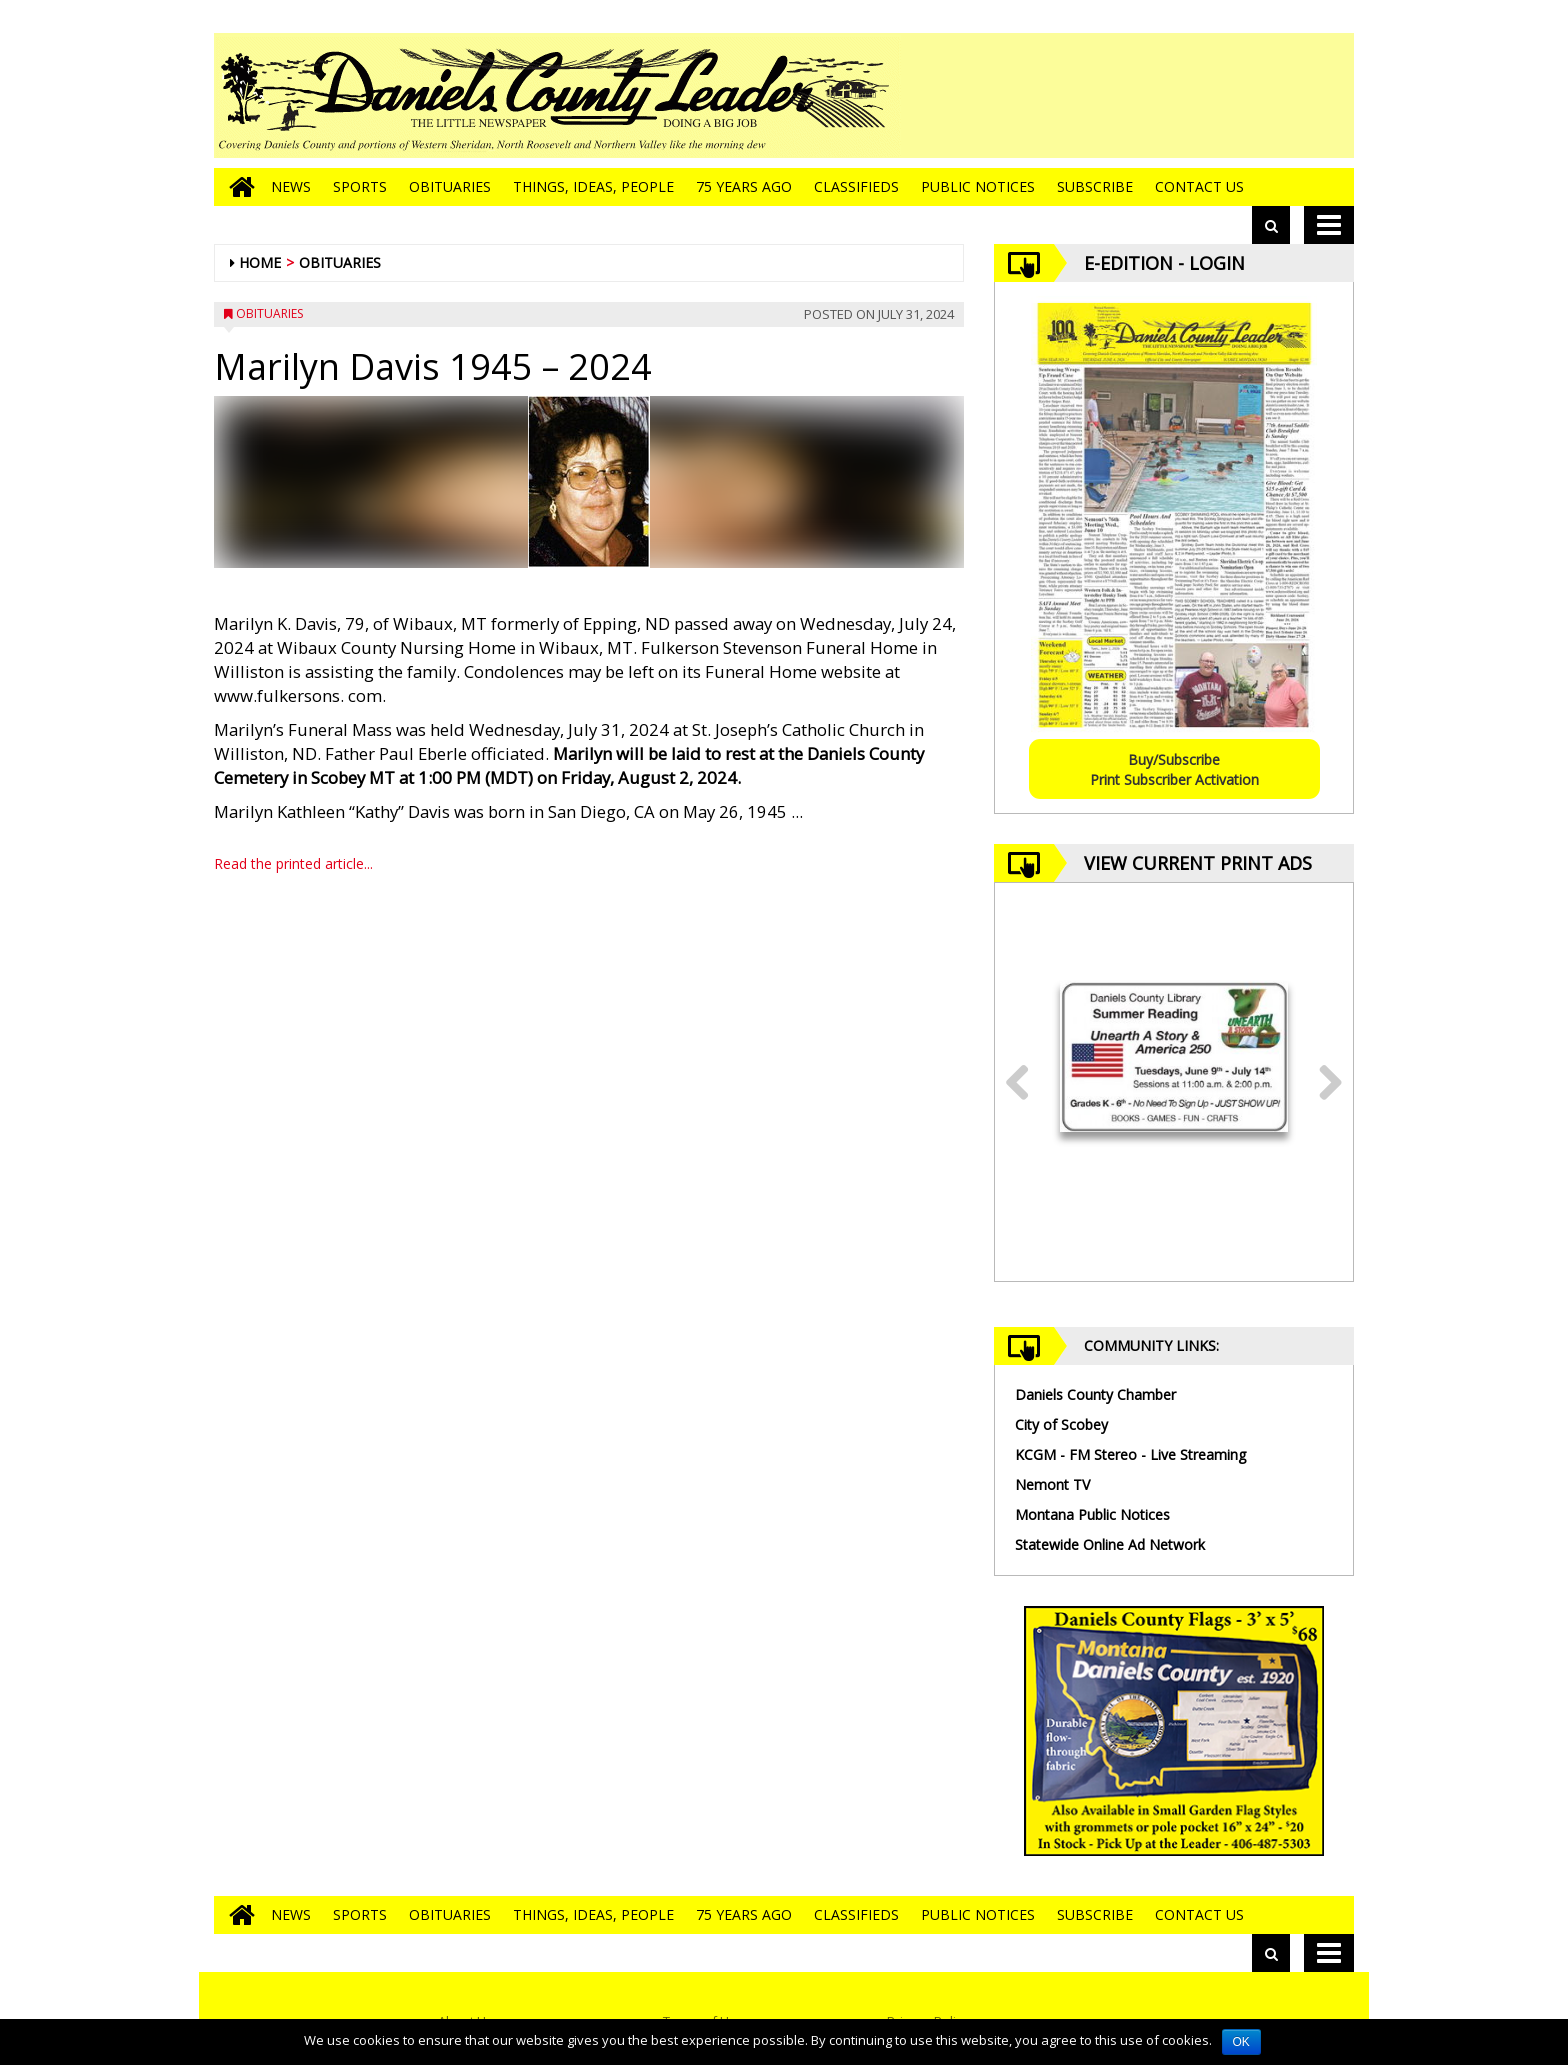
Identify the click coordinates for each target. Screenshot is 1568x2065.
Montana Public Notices (1092, 1514)
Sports (360, 186)
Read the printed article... (293, 863)
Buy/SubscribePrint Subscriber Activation (1174, 769)
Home (260, 262)
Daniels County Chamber (1095, 1394)
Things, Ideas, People (593, 186)
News (291, 186)
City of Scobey (1061, 1424)
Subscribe (1095, 186)
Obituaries (450, 186)
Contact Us (1199, 186)
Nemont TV (1052, 1484)
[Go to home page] (237, 187)
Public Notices (978, 186)
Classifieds (856, 186)
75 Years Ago (744, 186)
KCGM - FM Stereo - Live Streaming (1130, 1454)
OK (1241, 2042)
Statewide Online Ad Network (1110, 1544)
